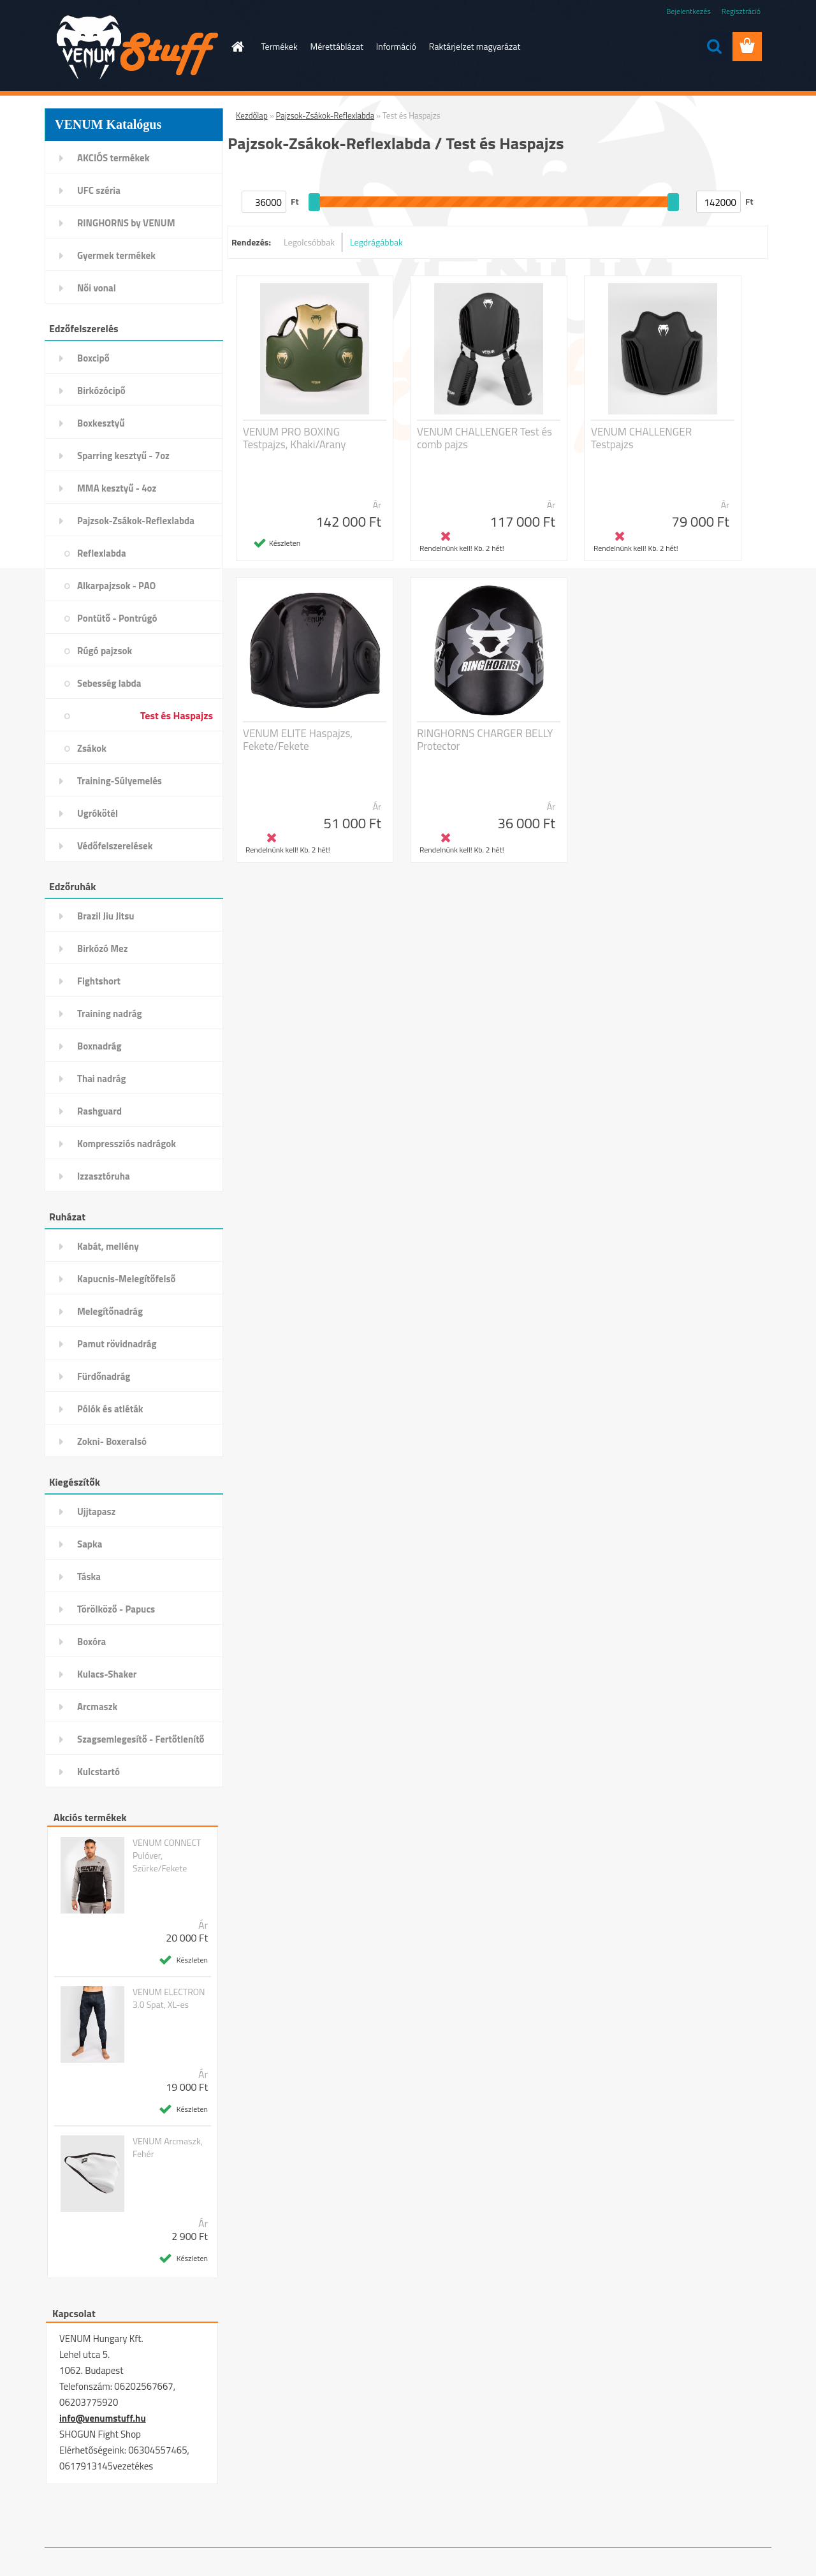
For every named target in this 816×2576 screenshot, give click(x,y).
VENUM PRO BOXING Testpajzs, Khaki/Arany (294, 438)
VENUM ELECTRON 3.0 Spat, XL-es (169, 1998)
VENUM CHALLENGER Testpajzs (641, 438)
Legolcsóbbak (309, 242)
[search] (714, 46)
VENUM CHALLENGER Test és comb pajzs (484, 438)
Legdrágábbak (376, 242)
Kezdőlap (252, 115)
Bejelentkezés (688, 11)
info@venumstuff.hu (102, 2418)
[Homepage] (237, 46)
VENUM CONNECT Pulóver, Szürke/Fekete (167, 1855)
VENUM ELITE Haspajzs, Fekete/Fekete (298, 739)
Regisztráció (741, 11)
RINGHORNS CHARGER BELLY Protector (485, 739)
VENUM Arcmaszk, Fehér (168, 2147)
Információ (396, 46)
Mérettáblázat (336, 46)
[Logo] (132, 47)
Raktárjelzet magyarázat (475, 46)
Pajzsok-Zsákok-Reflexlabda (325, 115)
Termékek (279, 46)
